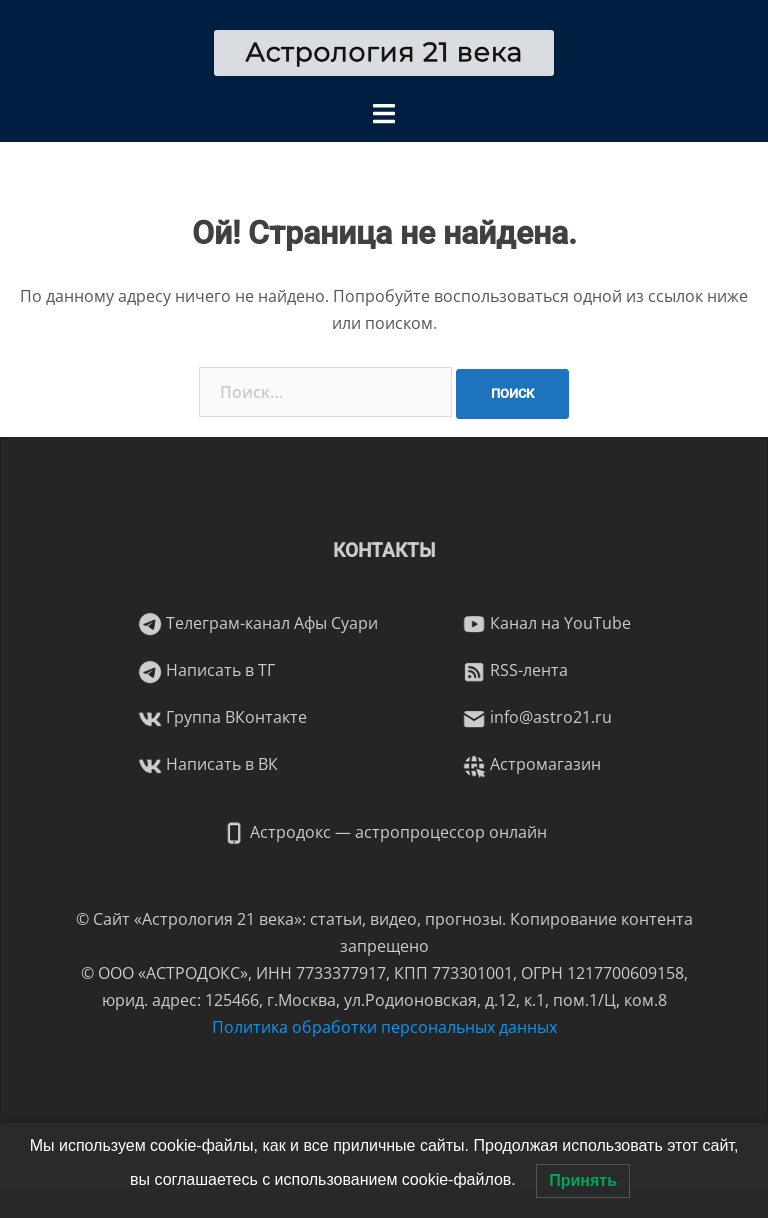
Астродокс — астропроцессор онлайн (384, 832)
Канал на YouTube (546, 623)
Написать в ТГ (206, 670)
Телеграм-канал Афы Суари (258, 623)
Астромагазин (531, 764)
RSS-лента (515, 670)
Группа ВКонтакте (222, 717)
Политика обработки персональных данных (384, 1027)
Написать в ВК (208, 764)
